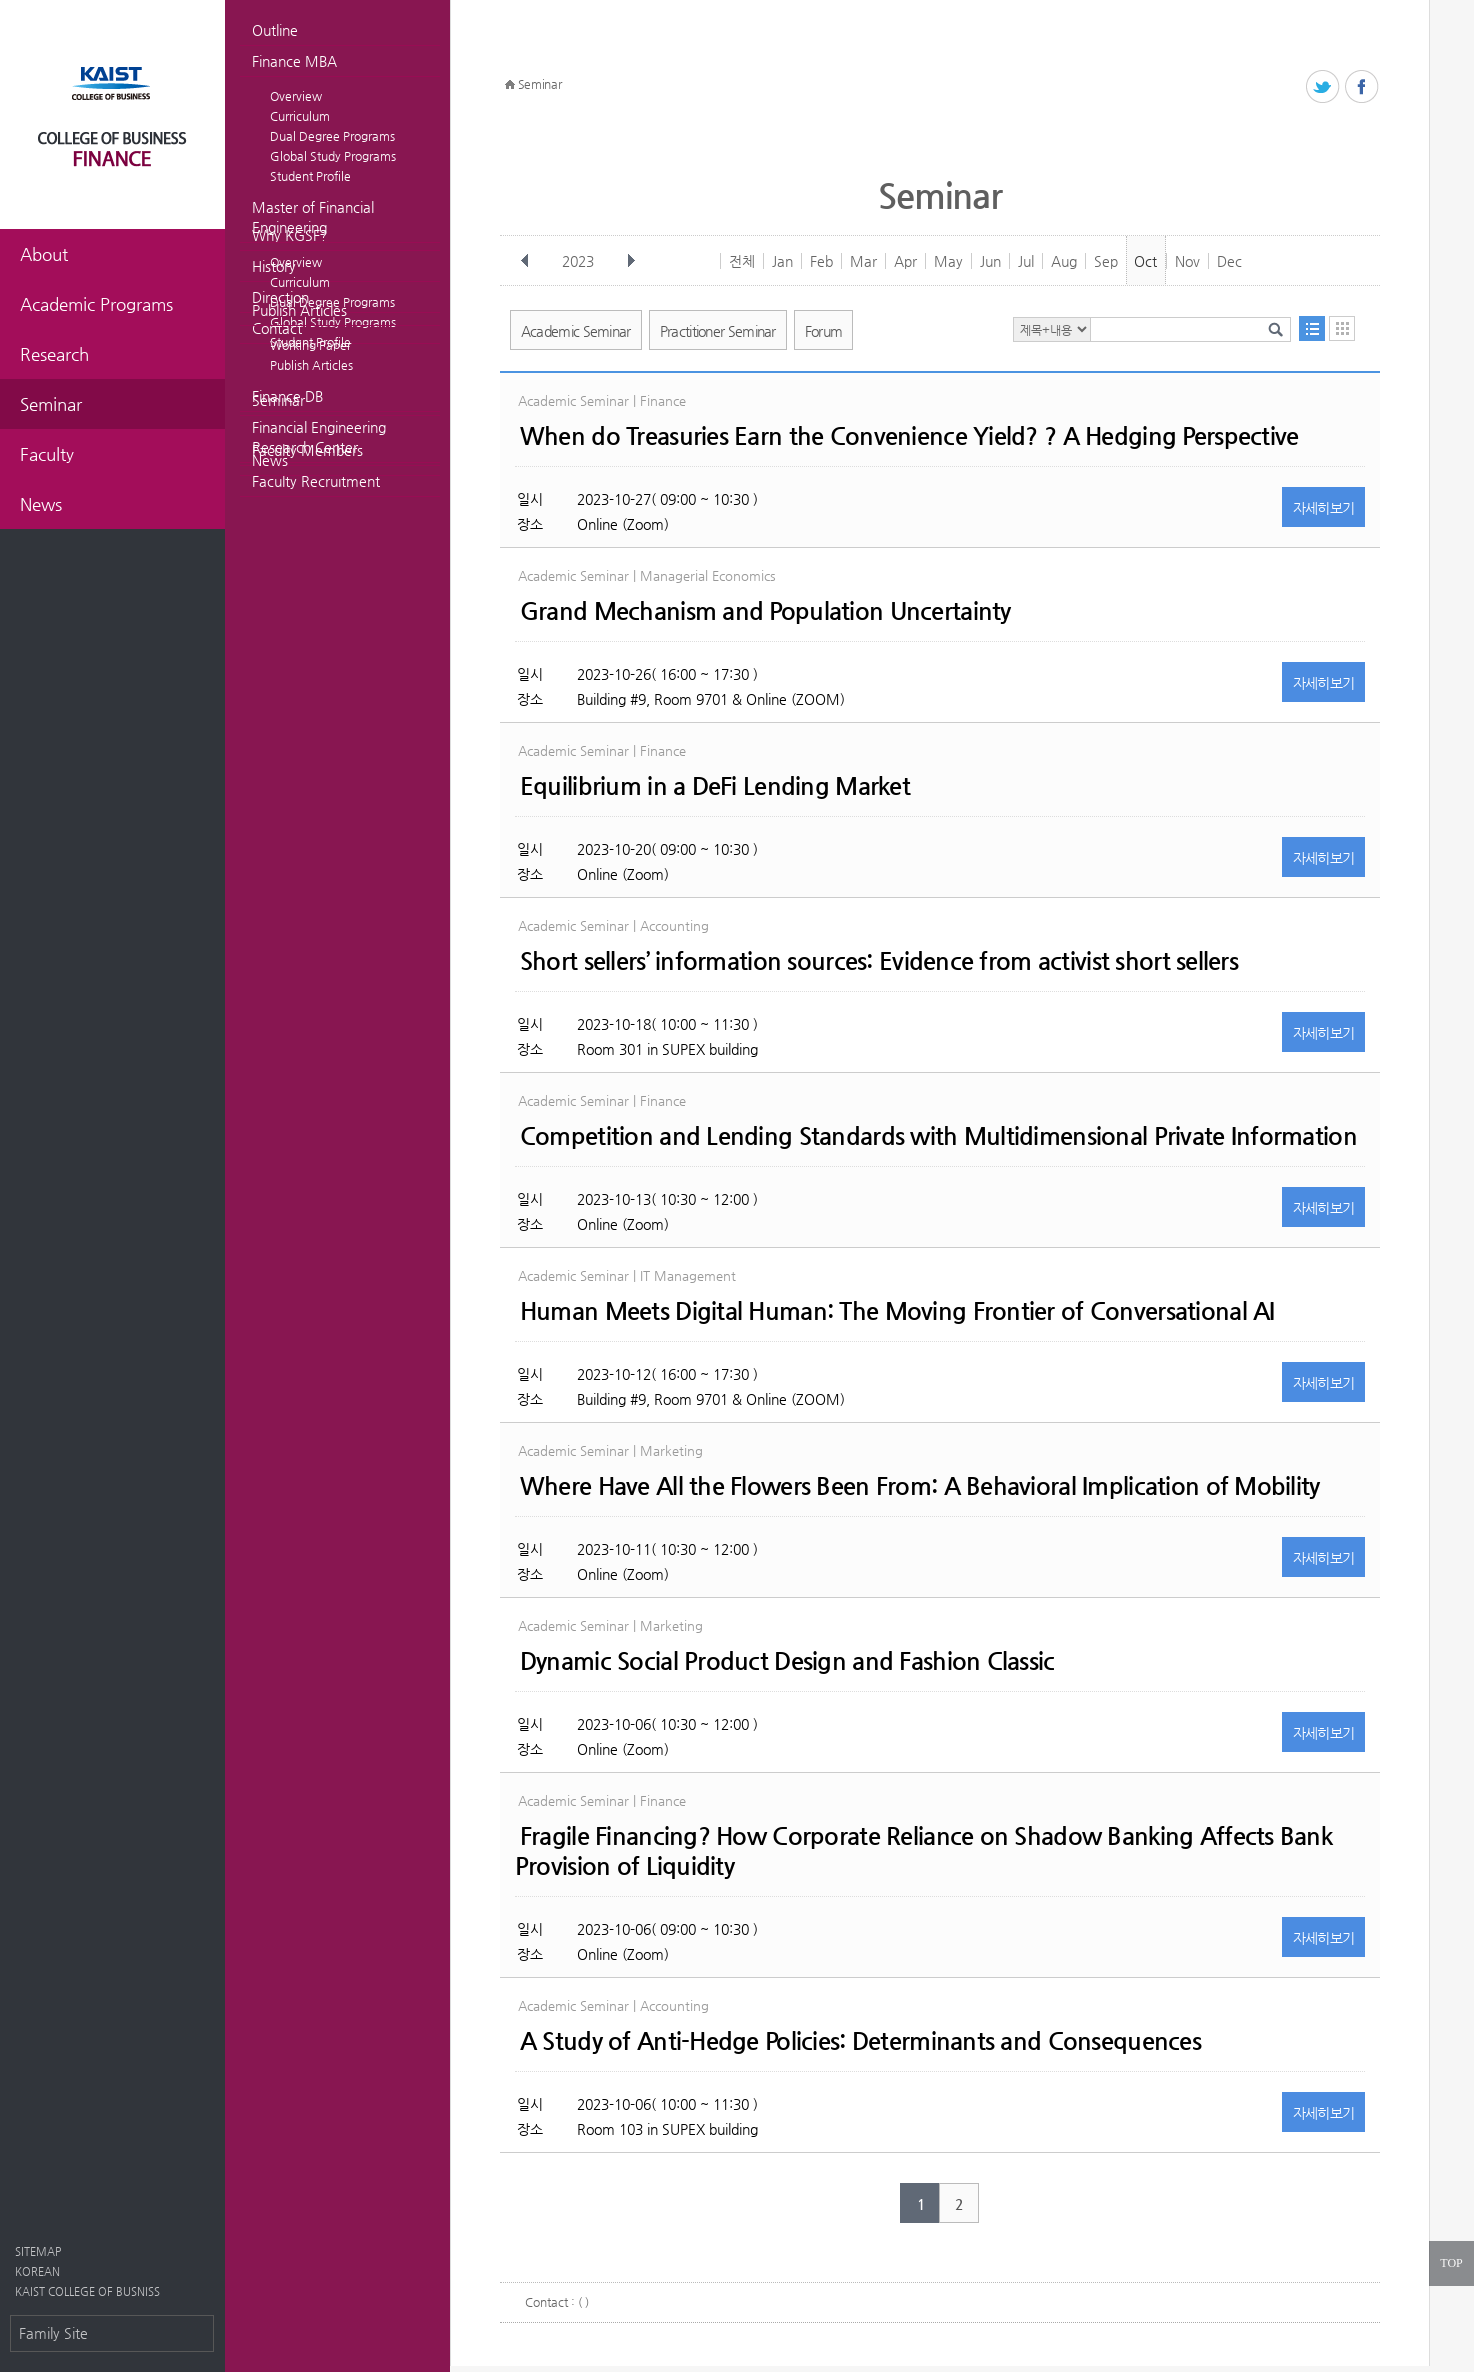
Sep (1106, 261)
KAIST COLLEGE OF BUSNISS (87, 2291)
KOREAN (37, 2271)
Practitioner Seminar (718, 331)
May (948, 261)
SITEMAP (38, 2251)
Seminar (278, 400)
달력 (1342, 328)
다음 (631, 261)
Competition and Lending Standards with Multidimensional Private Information (938, 1136)
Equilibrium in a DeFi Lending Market (715, 786)
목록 (1312, 328)
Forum (824, 331)
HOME (510, 85)
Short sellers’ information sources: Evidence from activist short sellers (879, 961)
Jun (990, 261)
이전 (525, 261)
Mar (863, 261)
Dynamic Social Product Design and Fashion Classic (787, 1661)
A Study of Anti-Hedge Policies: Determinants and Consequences (860, 2041)
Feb (821, 261)
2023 (580, 261)
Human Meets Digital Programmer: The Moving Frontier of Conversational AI (897, 1311)
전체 (742, 261)
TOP (1451, 2263)
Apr (905, 261)
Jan (782, 261)
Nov (1187, 261)
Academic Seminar (576, 331)
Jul (1026, 261)
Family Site (53, 2333)
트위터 (1323, 87)
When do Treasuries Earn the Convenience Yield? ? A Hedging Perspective (909, 436)
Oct (1145, 261)
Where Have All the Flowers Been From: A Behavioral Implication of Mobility (920, 1486)
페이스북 (1362, 87)
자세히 (1324, 508)
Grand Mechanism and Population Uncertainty (765, 611)
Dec (1229, 261)
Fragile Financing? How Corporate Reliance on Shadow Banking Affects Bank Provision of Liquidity (923, 1851)
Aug (1064, 261)
